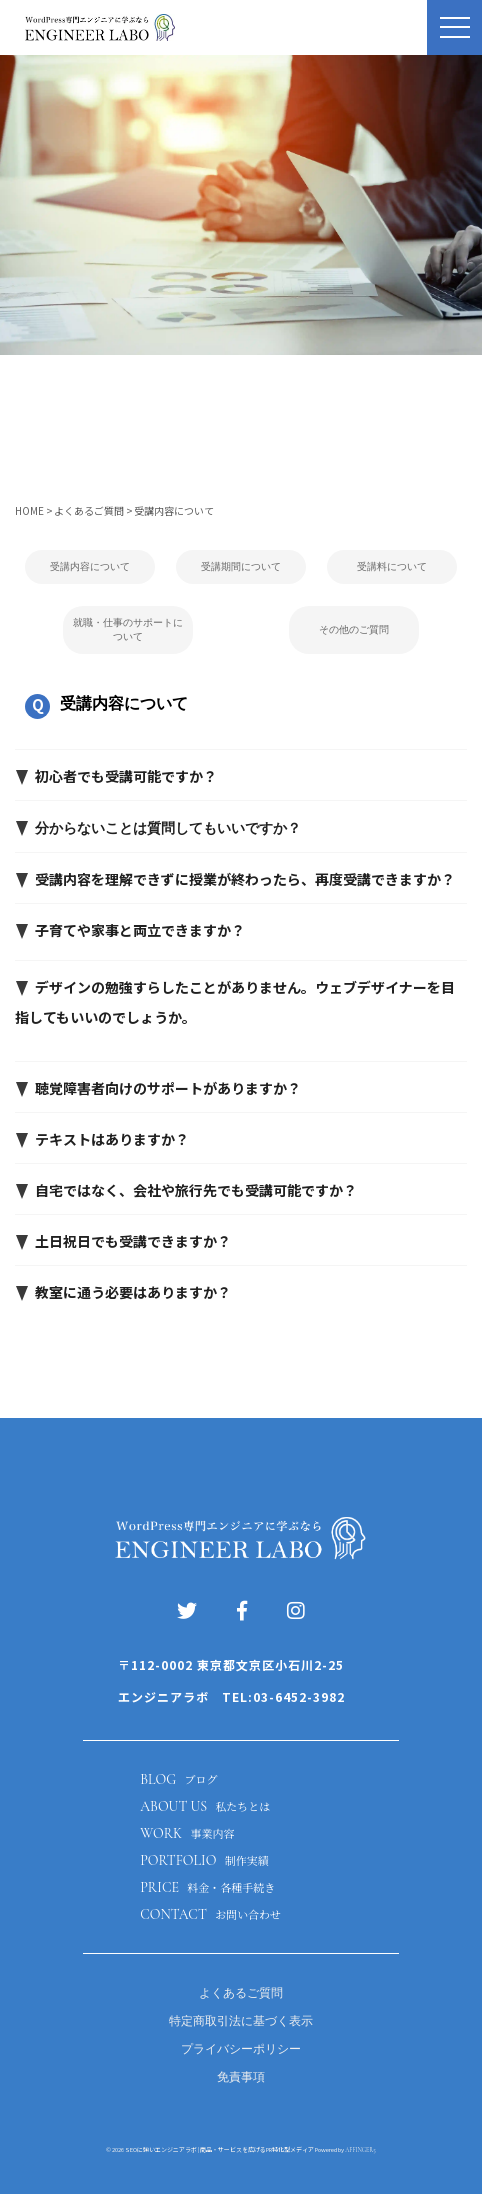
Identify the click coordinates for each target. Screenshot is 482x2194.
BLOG (178, 1779)
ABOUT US (205, 1806)
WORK (187, 1833)
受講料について (392, 566)
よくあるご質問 (241, 1993)
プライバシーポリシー (241, 2049)
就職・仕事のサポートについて (128, 629)
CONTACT (210, 1914)
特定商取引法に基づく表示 (241, 2021)
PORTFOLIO (204, 1860)
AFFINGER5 (360, 2150)
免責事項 (241, 2077)
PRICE (207, 1887)
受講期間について (241, 566)
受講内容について (90, 566)
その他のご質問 (354, 629)
